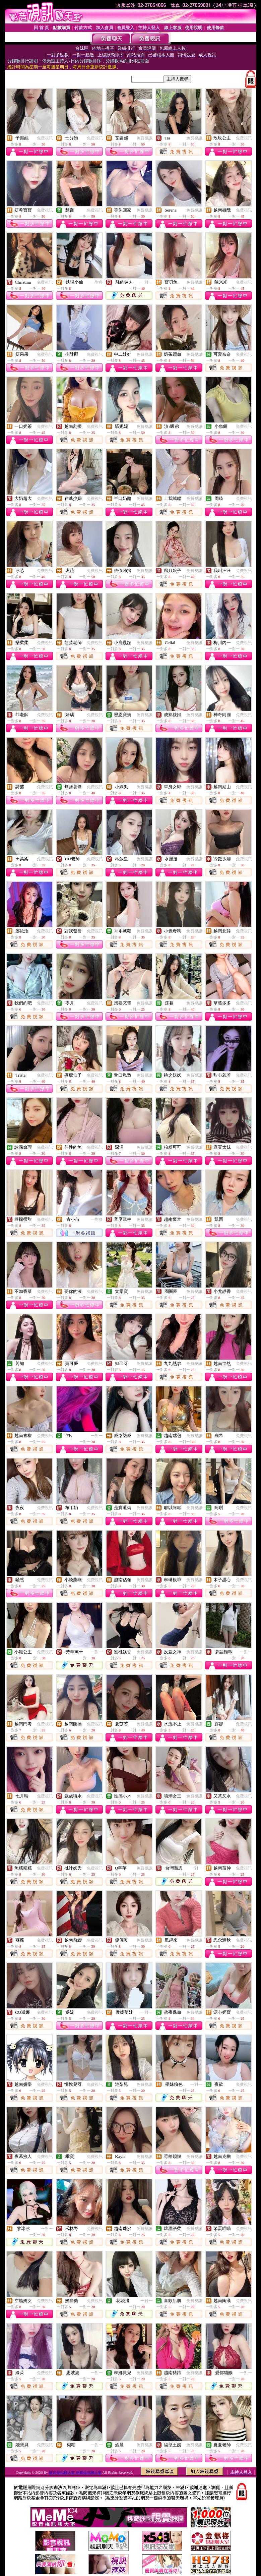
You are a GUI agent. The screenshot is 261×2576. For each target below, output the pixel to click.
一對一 (146, 282)
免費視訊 (45, 138)
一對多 (97, 282)
